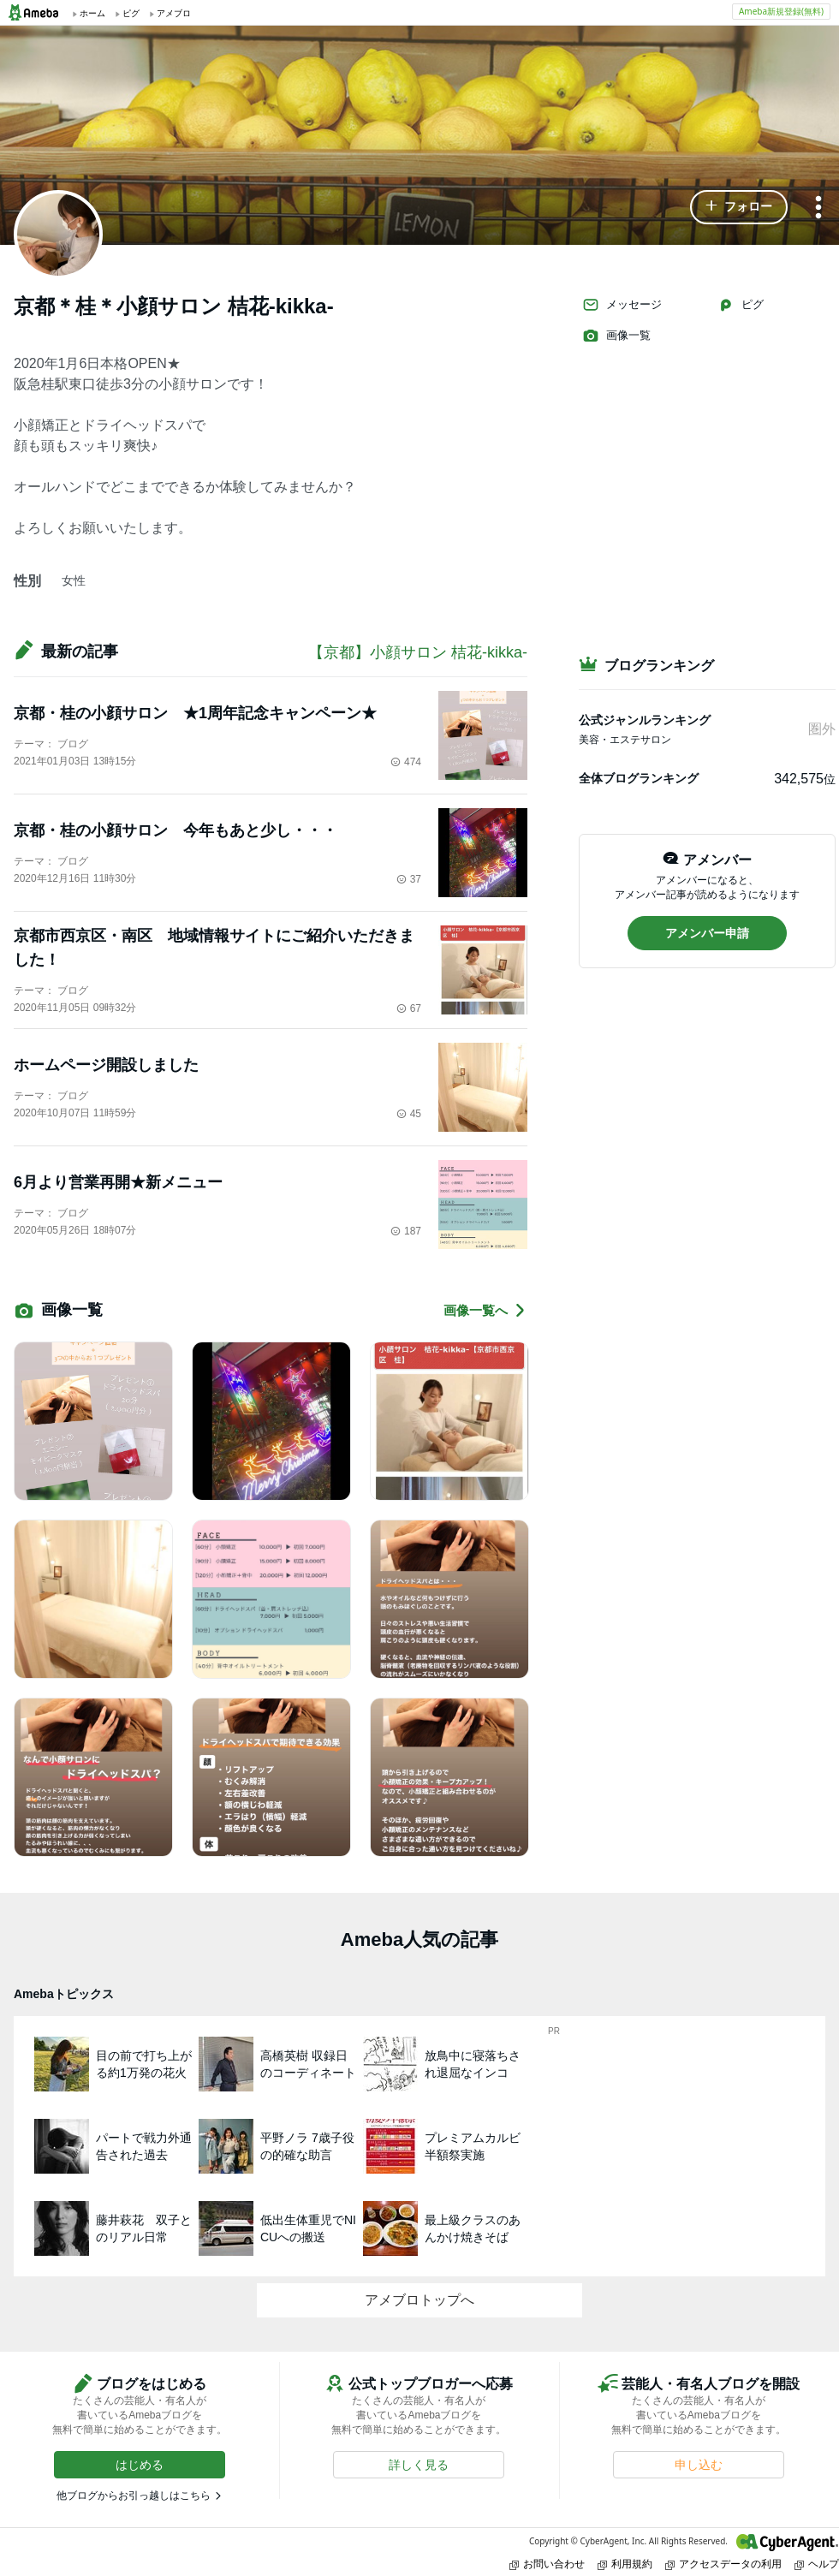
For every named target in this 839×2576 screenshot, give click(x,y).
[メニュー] (818, 208)
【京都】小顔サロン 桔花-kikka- (417, 652)
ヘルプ (816, 2563)
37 (408, 879)
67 (408, 1008)
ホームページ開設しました (106, 1065)
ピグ (740, 304)
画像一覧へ (485, 1310)
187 (405, 1231)
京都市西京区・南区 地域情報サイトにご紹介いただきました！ (214, 947)
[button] (739, 207)
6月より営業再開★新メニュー (118, 1182)
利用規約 (625, 2563)
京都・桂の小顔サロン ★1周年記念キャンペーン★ (195, 713)
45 (408, 1114)
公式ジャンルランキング (645, 720)
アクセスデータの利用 (723, 2563)
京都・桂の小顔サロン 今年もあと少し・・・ (175, 830)
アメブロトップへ (419, 2300)
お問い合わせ (547, 2563)
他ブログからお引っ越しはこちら (134, 2496)
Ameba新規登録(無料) (781, 11)
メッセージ (622, 304)
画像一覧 (616, 335)
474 (405, 762)
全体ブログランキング (639, 778)
